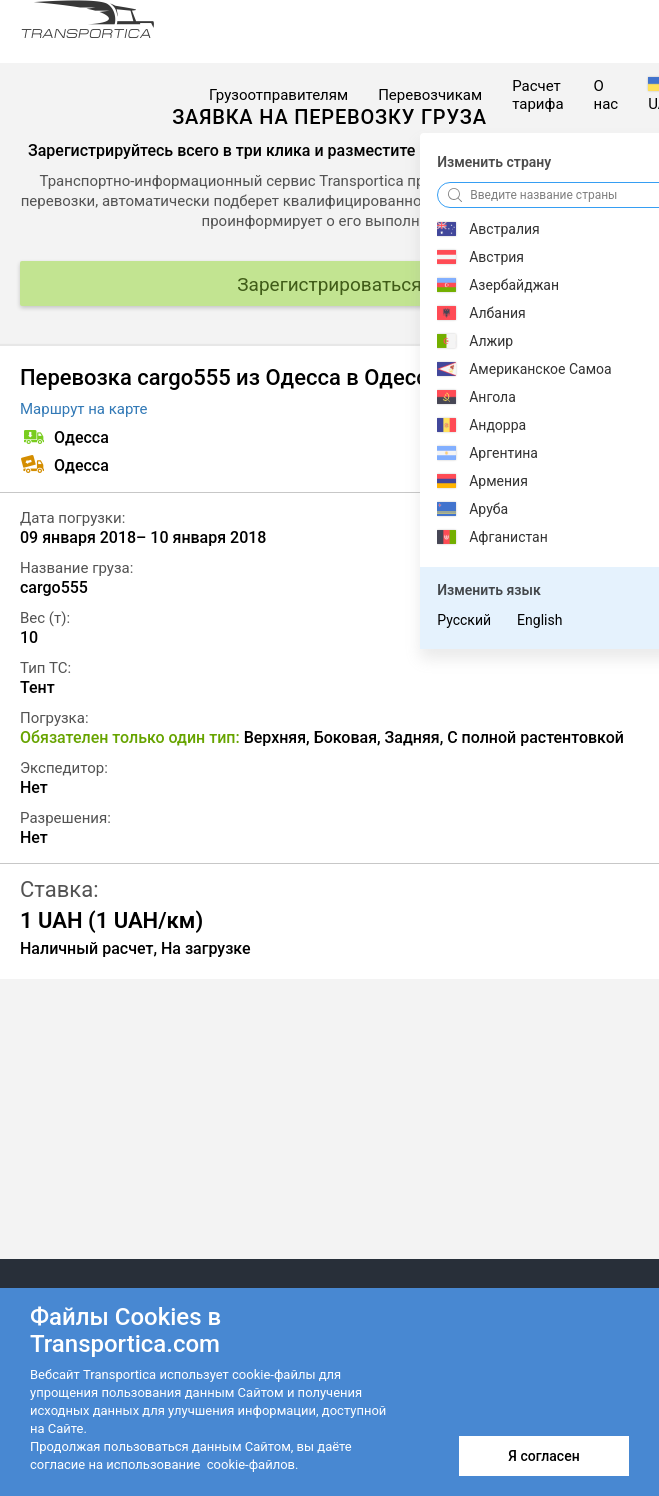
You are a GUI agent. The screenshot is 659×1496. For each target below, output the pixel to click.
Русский (464, 620)
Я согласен (543, 1456)
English (539, 620)
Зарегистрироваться (329, 284)
